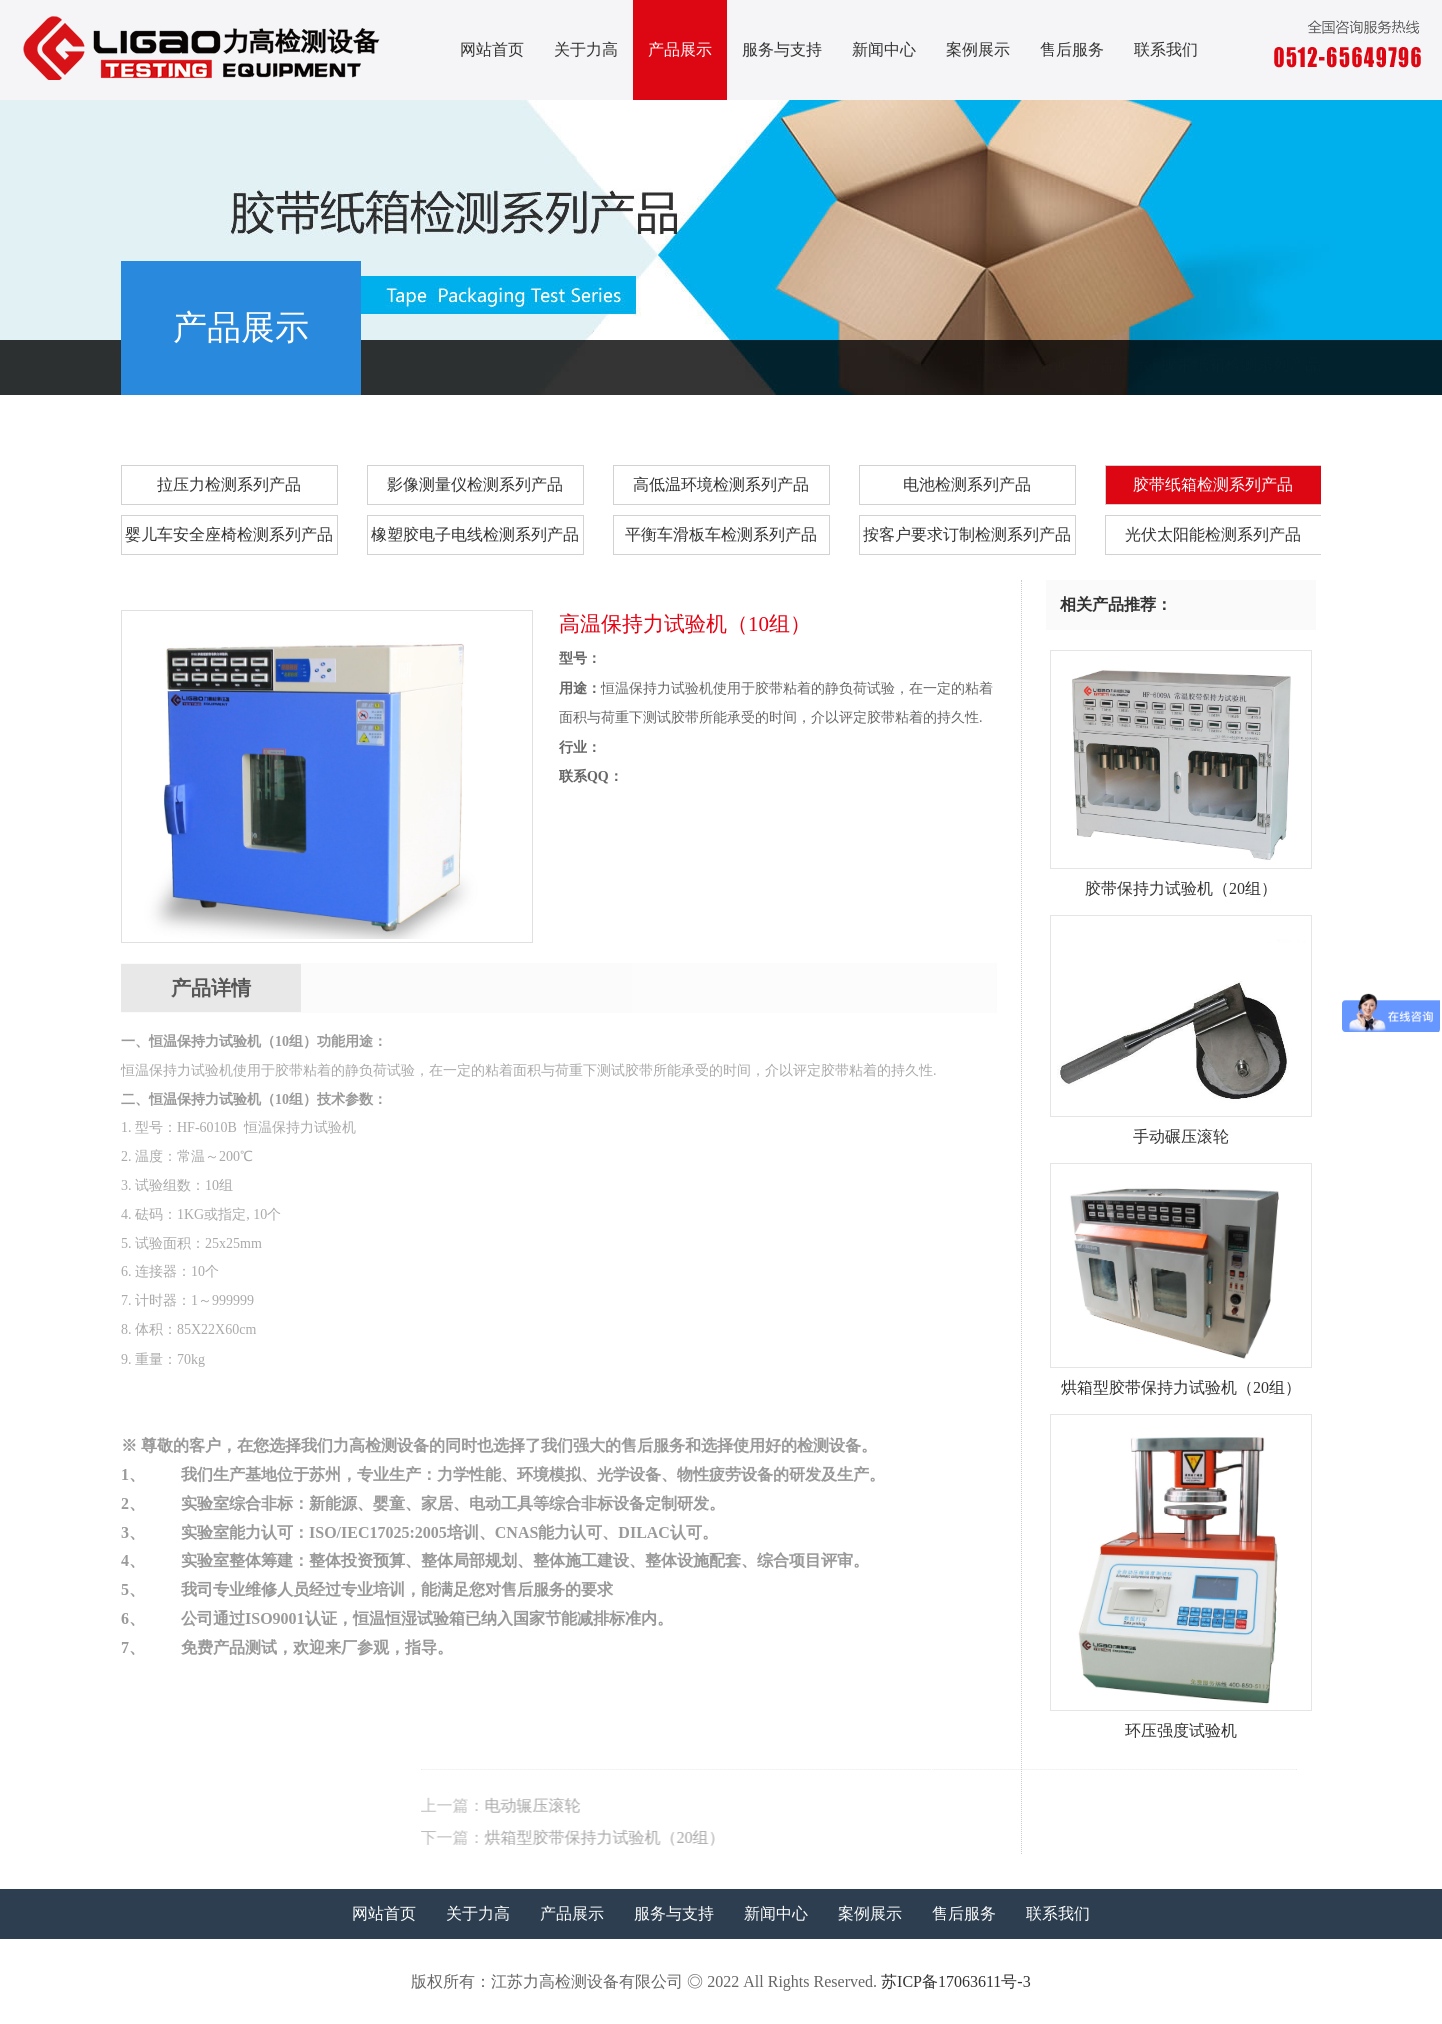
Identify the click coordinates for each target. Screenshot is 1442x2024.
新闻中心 (884, 49)
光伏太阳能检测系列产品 (1213, 534)
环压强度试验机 (1181, 1723)
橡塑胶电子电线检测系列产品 (475, 534)
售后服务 (1072, 49)
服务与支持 (782, 49)
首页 (1056, 364)
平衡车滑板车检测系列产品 (721, 534)
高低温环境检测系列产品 (721, 484)
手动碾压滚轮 (1181, 1129)
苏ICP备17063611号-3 (956, 1981)
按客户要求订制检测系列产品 (967, 534)
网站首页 (492, 49)
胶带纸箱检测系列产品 (1241, 364)
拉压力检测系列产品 (229, 484)
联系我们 (1166, 49)
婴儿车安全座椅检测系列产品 (229, 534)
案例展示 (978, 49)
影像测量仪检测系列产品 (475, 484)
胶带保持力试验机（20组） (1181, 881)
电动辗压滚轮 (817, 1805)
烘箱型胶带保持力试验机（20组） (889, 1837)
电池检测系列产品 (967, 484)
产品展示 (680, 49)
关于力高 (586, 49)
